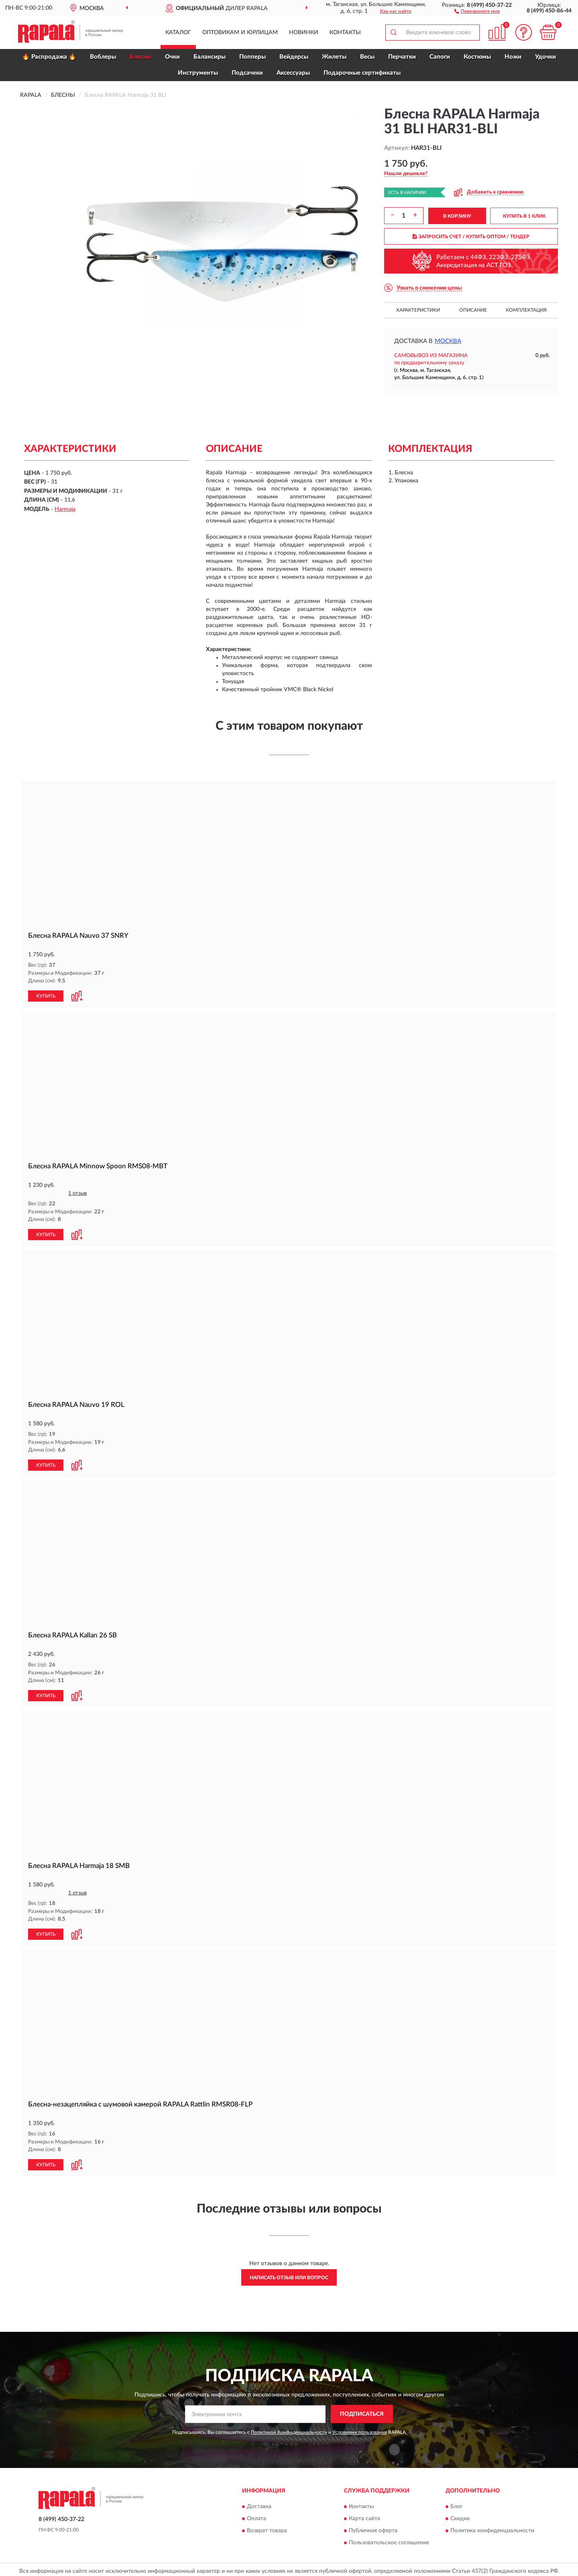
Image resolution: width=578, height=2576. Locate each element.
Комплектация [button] (526, 310)
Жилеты (334, 57)
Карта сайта (364, 2515)
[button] (477, 10)
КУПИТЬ (45, 995)
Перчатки (402, 57)
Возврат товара (267, 2527)
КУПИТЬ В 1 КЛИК (524, 216)
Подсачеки (247, 73)
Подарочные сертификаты (362, 73)
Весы (367, 57)
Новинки (303, 32)
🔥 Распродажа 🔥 (49, 57)
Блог (456, 2503)
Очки (172, 57)
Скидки (460, 2515)
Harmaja (65, 509)
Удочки (545, 57)
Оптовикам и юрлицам (240, 32)
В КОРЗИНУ (457, 216)
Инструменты (198, 73)
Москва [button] (448, 341)
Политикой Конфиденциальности (289, 2429)
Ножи (513, 57)
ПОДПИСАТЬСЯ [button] (362, 2411)
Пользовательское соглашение (389, 2539)
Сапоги (439, 57)
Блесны (140, 57)
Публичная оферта (373, 2527)
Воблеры (103, 57)
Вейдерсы (293, 57)
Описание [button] (473, 310)
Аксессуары (293, 73)
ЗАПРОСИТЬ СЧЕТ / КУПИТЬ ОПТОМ (471, 236)
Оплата (256, 2515)
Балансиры (209, 57)
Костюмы (477, 57)
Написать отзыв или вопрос (289, 2274)
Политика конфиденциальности (492, 2527)
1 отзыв (77, 1192)
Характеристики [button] (418, 310)
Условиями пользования (359, 2429)
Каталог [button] (178, 32)
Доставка (259, 2503)
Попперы (252, 57)
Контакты (345, 32)
